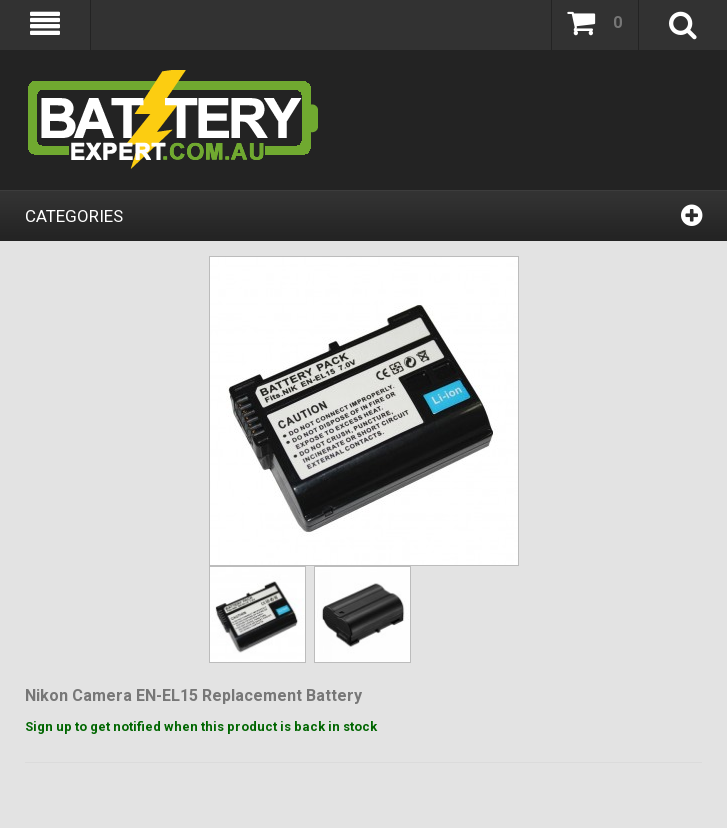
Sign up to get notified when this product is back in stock (201, 726)
